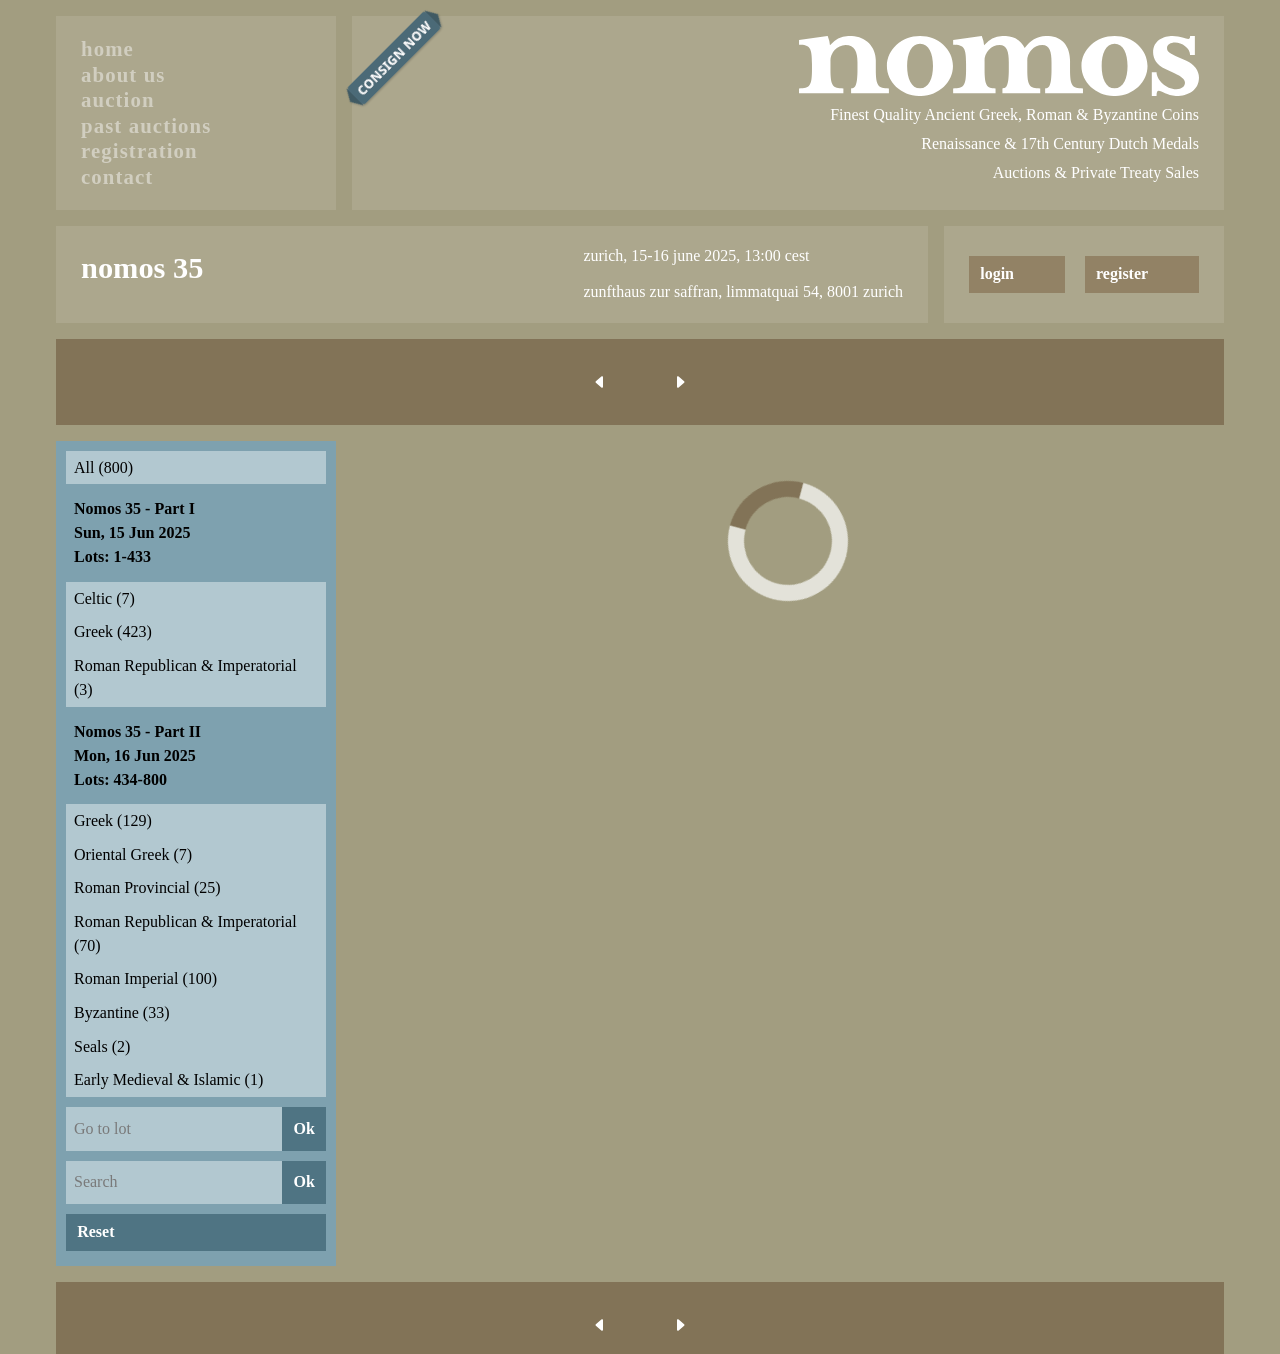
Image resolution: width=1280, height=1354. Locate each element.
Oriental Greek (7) (133, 854)
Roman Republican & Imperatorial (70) (185, 933)
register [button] (1122, 273)
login (997, 273)
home (107, 48)
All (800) (103, 467)
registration (139, 150)
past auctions (146, 125)
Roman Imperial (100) (145, 978)
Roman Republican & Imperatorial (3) (185, 677)
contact (117, 176)
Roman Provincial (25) (147, 887)
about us (123, 74)
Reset (95, 1231)
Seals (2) (102, 1046)
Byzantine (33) (122, 1012)
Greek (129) (113, 820)
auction (118, 99)
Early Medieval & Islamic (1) (168, 1079)
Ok (303, 1128)
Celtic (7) (104, 598)
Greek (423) (113, 631)
